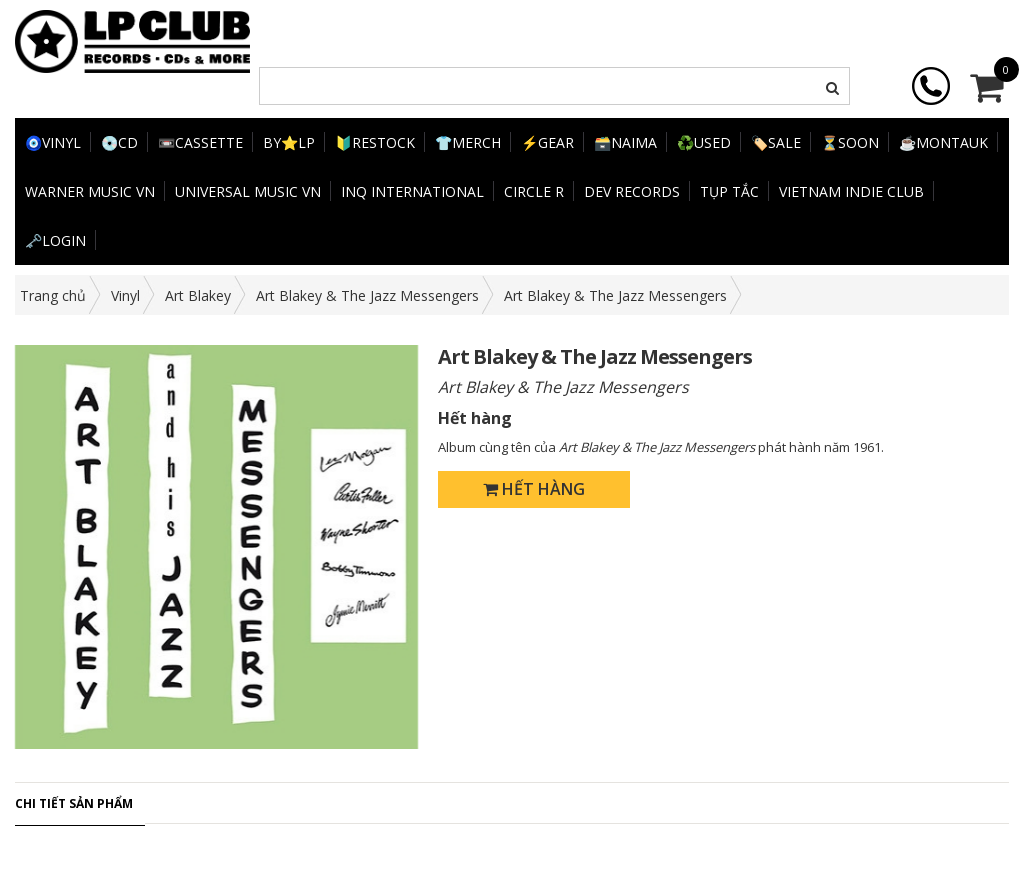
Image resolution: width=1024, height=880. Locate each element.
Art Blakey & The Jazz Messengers (367, 295)
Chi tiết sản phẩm (74, 803)
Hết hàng (534, 489)
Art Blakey (198, 295)
